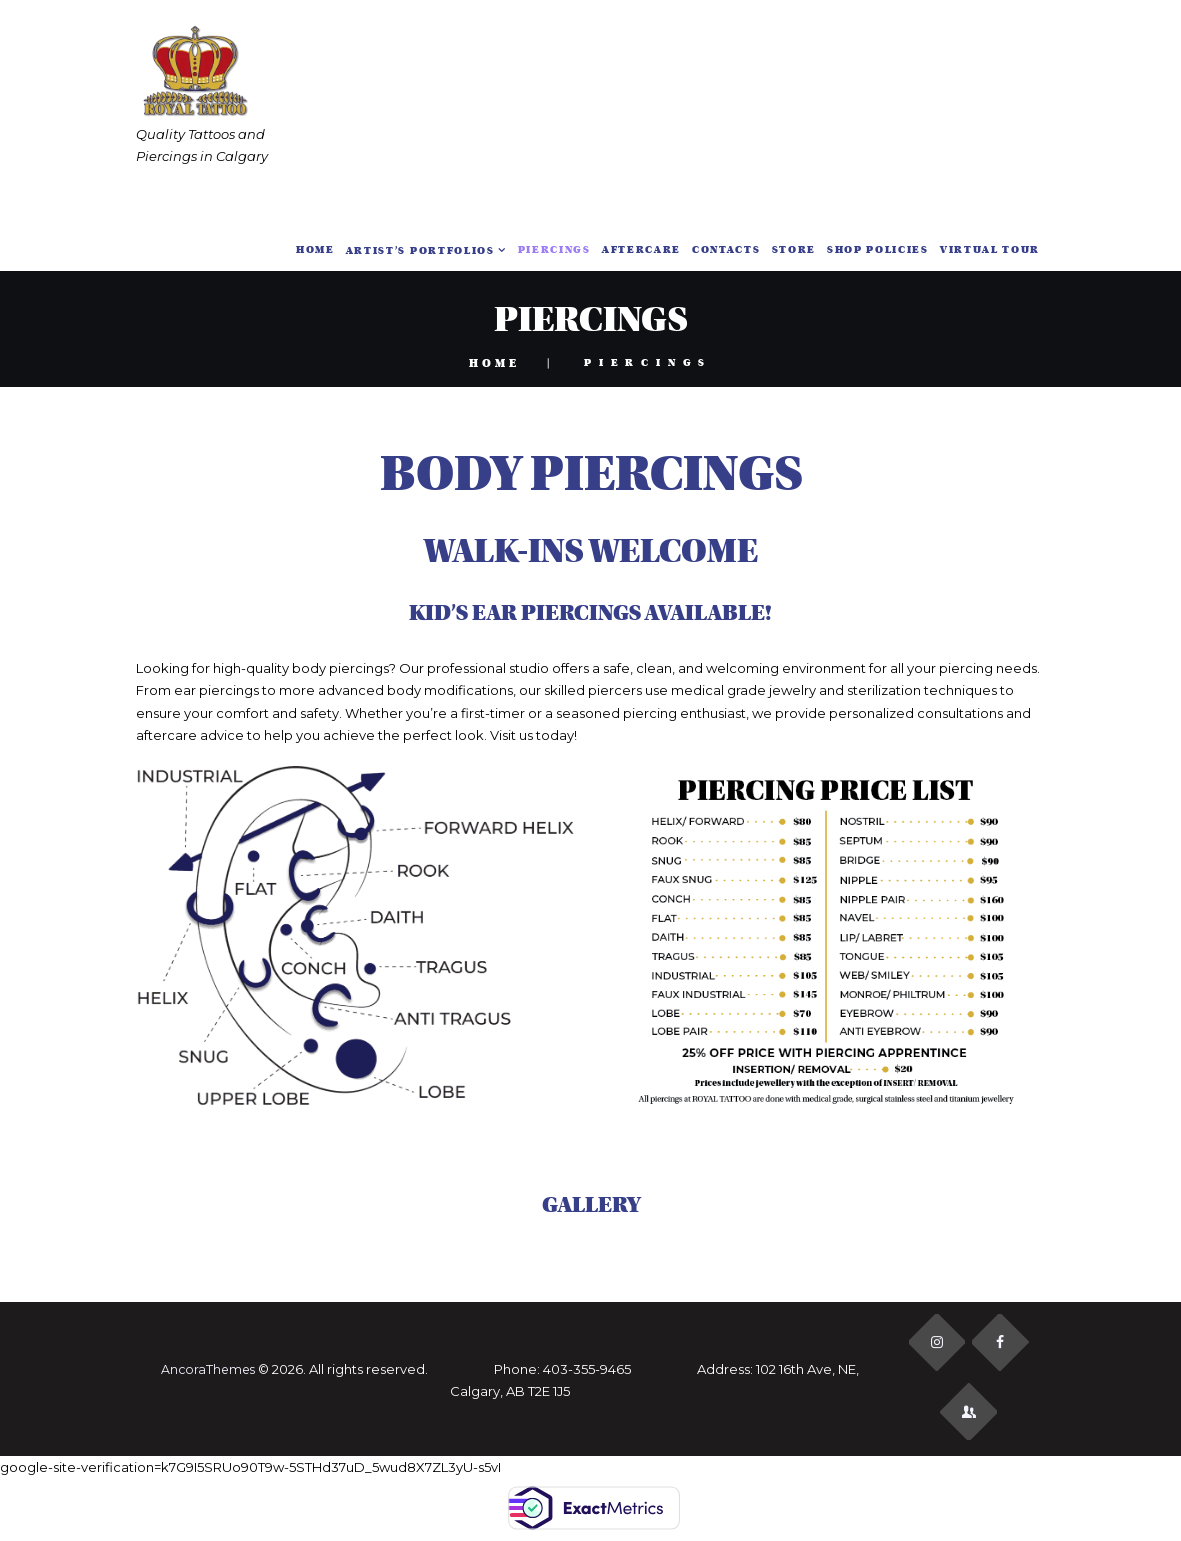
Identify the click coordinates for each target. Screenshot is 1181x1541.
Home (494, 363)
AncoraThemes (206, 1371)
